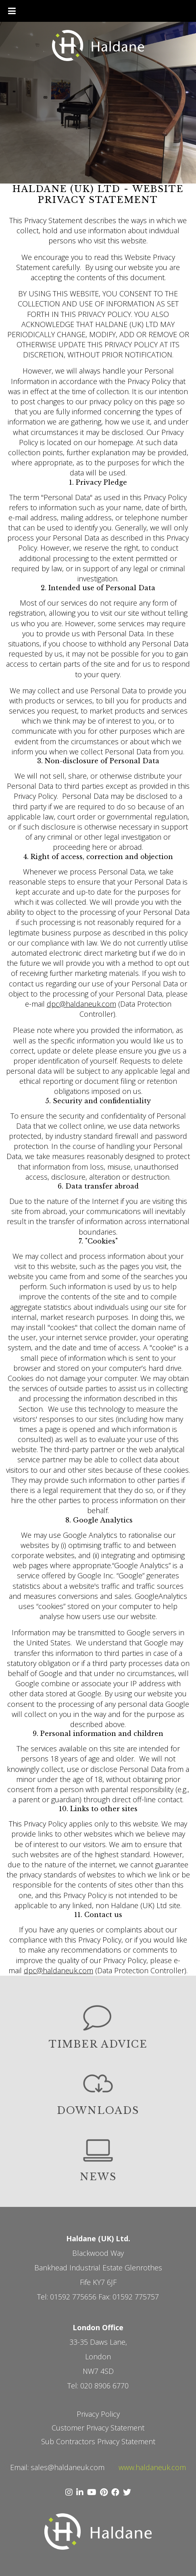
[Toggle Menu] (12, 11)
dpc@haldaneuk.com (81, 1004)
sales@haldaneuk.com (67, 2467)
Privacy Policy (98, 2414)
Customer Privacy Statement (98, 2427)
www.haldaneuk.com (152, 2467)
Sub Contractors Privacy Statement (98, 2441)
